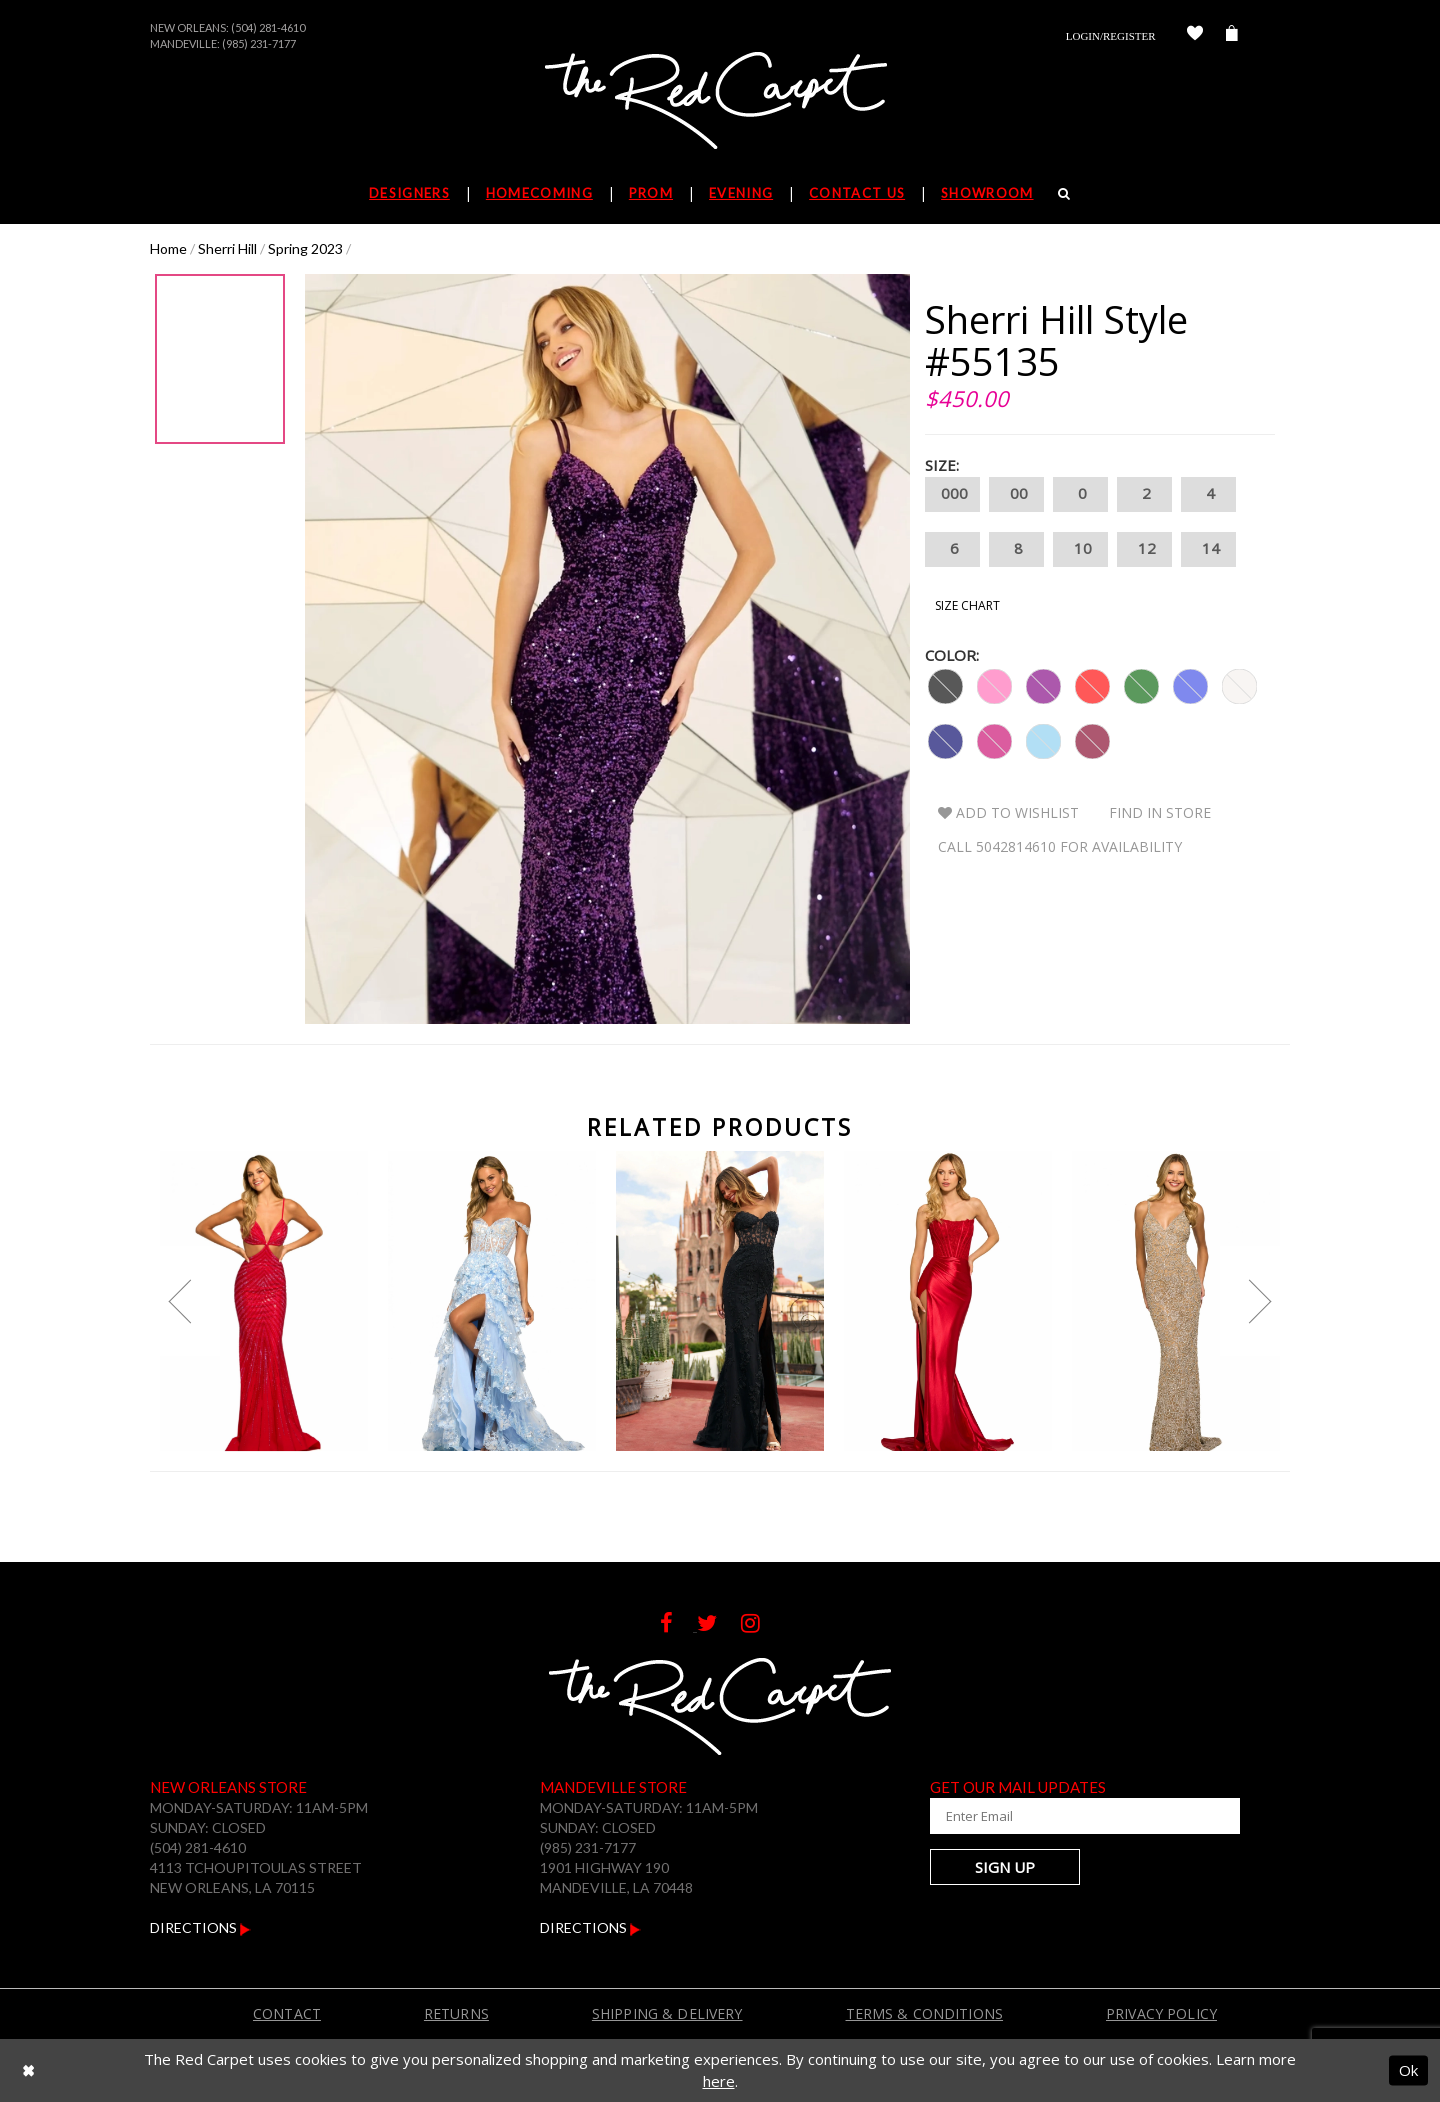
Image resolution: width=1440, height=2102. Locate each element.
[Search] (1064, 193)
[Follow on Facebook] (678, 1625)
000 (952, 494)
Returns (456, 2013)
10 (1080, 549)
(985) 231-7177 (259, 43)
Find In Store (1160, 812)
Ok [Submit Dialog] (1408, 2070)
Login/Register (1111, 36)
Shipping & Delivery (667, 2013)
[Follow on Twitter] (719, 1625)
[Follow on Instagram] (760, 1625)
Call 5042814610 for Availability (1060, 846)
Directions (200, 1927)
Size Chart (967, 605)
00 (1016, 494)
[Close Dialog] (28, 2070)
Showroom (987, 193)
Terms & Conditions (925, 2013)
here (719, 2081)
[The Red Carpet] (720, 102)
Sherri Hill (227, 248)
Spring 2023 (305, 248)
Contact (287, 2013)
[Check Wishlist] (1195, 36)
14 (1208, 549)
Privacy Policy (1161, 2013)
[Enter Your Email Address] (1050, 1816)
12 (1144, 549)
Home (168, 248)
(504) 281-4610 (268, 27)
